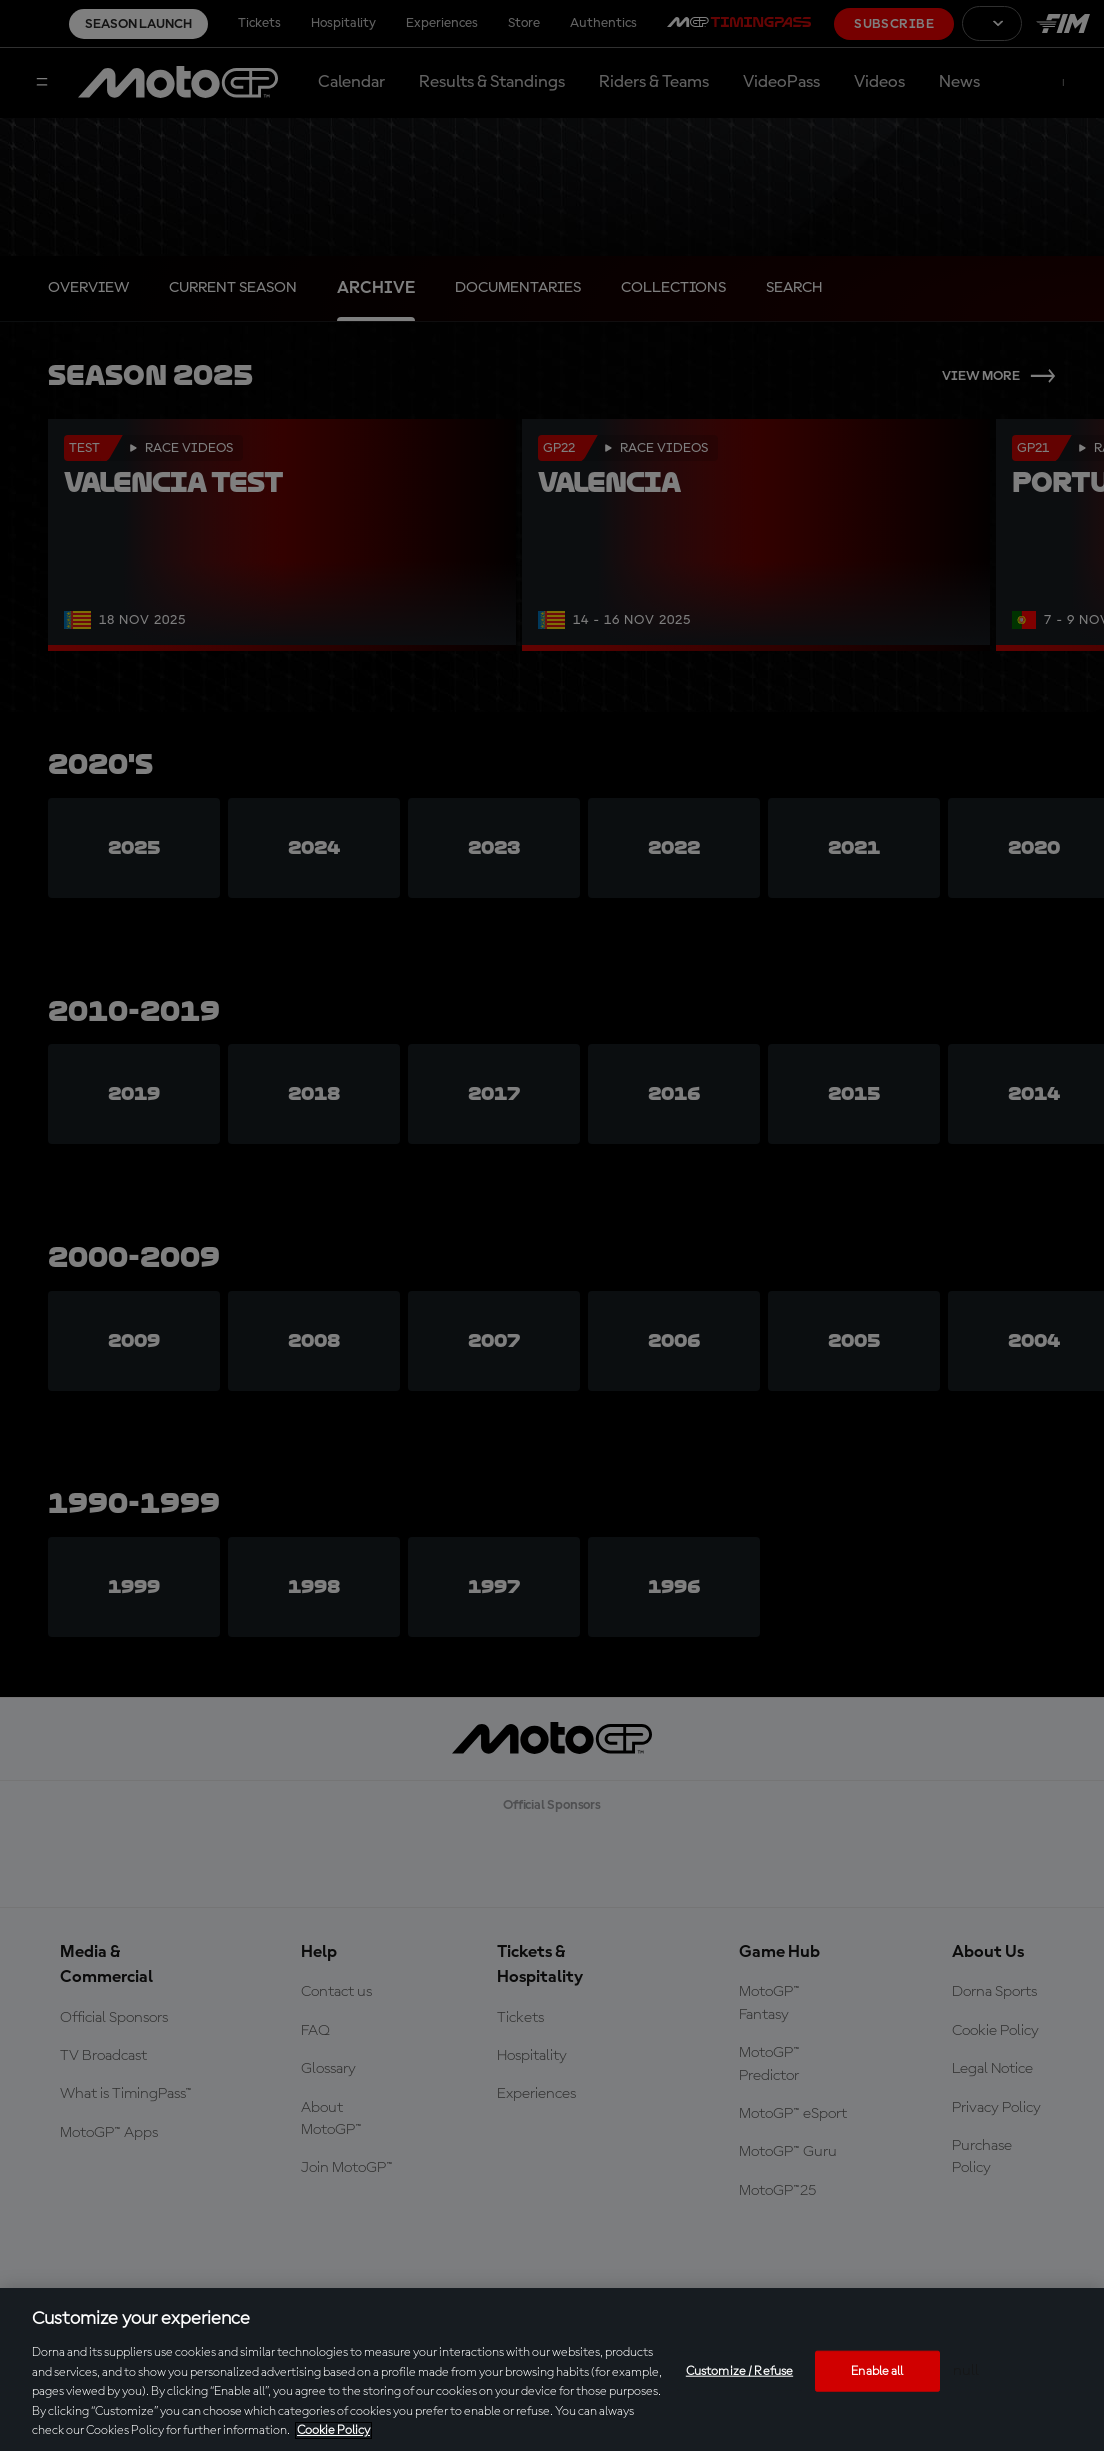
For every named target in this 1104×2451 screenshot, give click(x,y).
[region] (552, 2369)
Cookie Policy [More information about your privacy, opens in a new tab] (333, 2430)
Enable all (877, 2370)
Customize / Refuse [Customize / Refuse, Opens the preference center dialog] (739, 2370)
